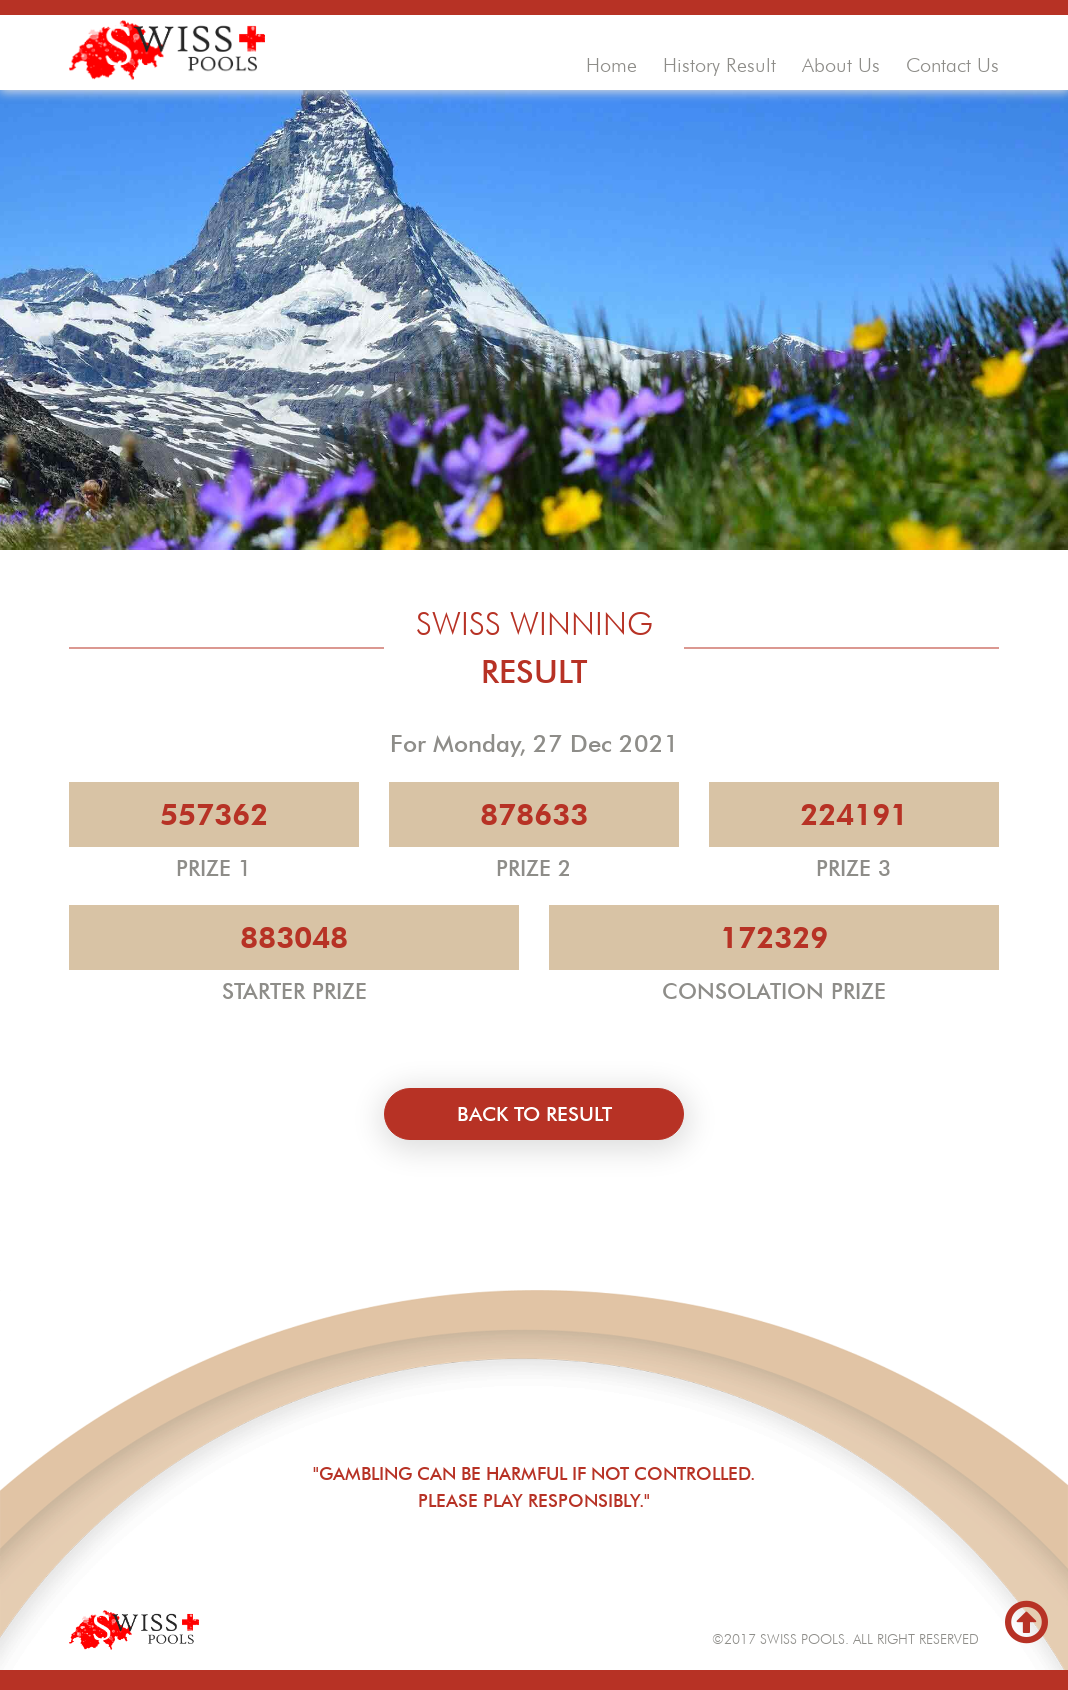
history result (719, 65)
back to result (534, 1114)
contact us (952, 65)
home (611, 65)
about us (841, 65)
